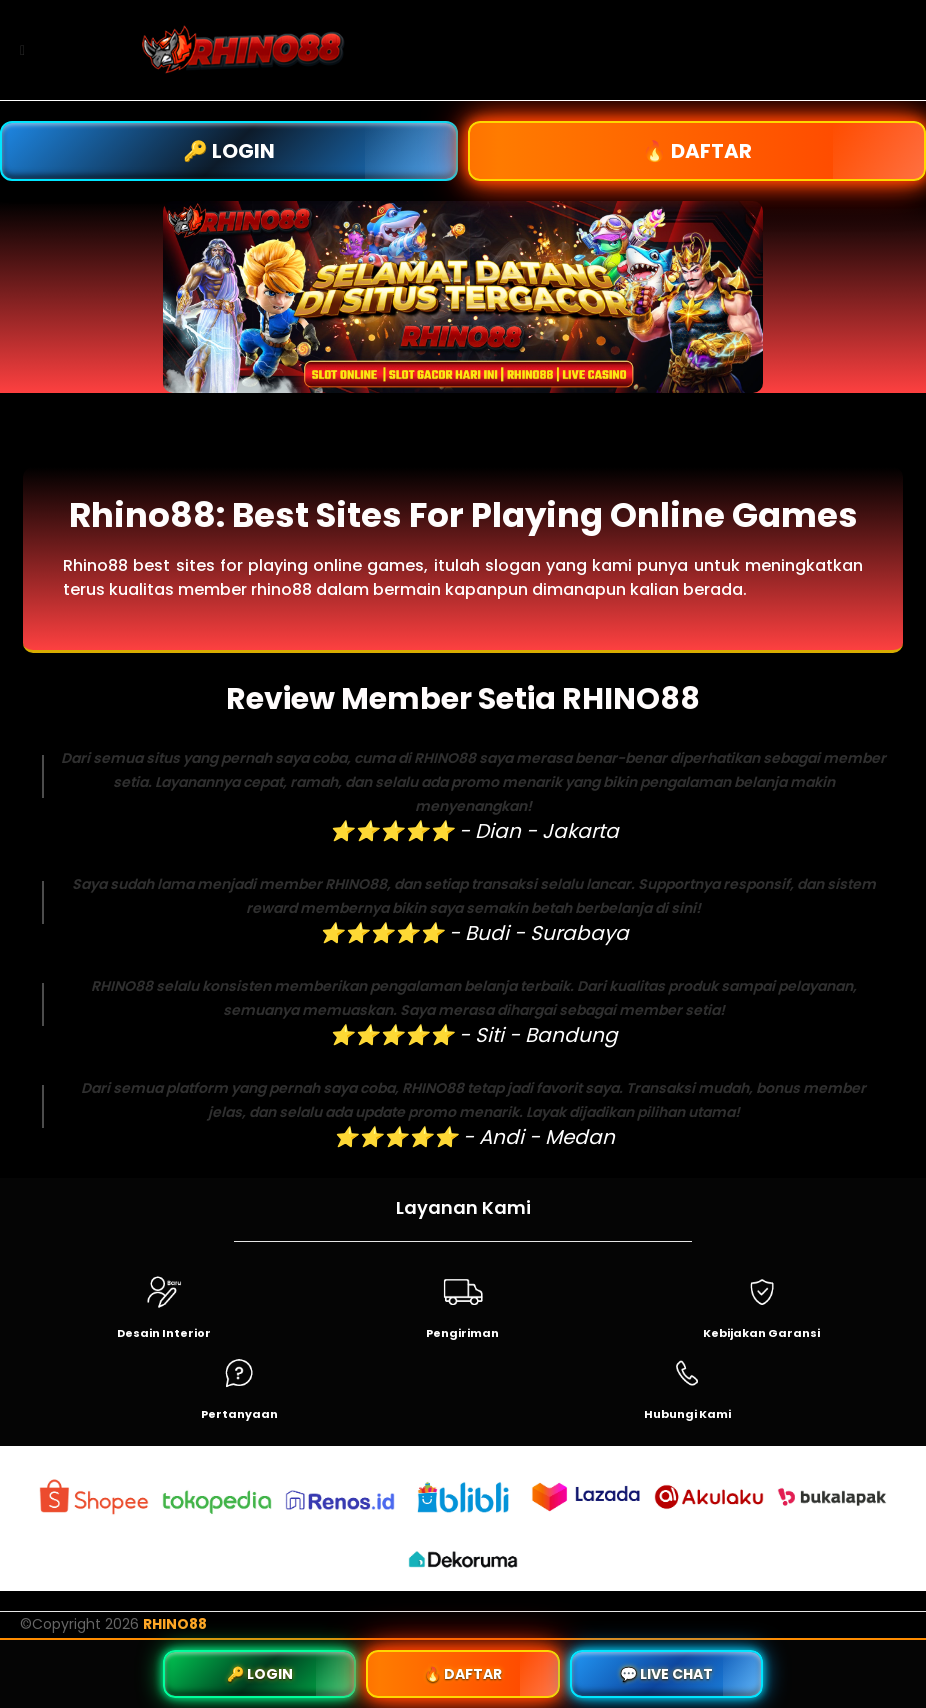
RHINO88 (175, 1624)
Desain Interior (164, 1333)
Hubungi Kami (687, 1414)
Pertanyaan (239, 1414)
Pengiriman (462, 1333)
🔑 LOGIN (229, 151)
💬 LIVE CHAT (666, 1674)
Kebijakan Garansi (761, 1333)
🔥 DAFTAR (697, 151)
